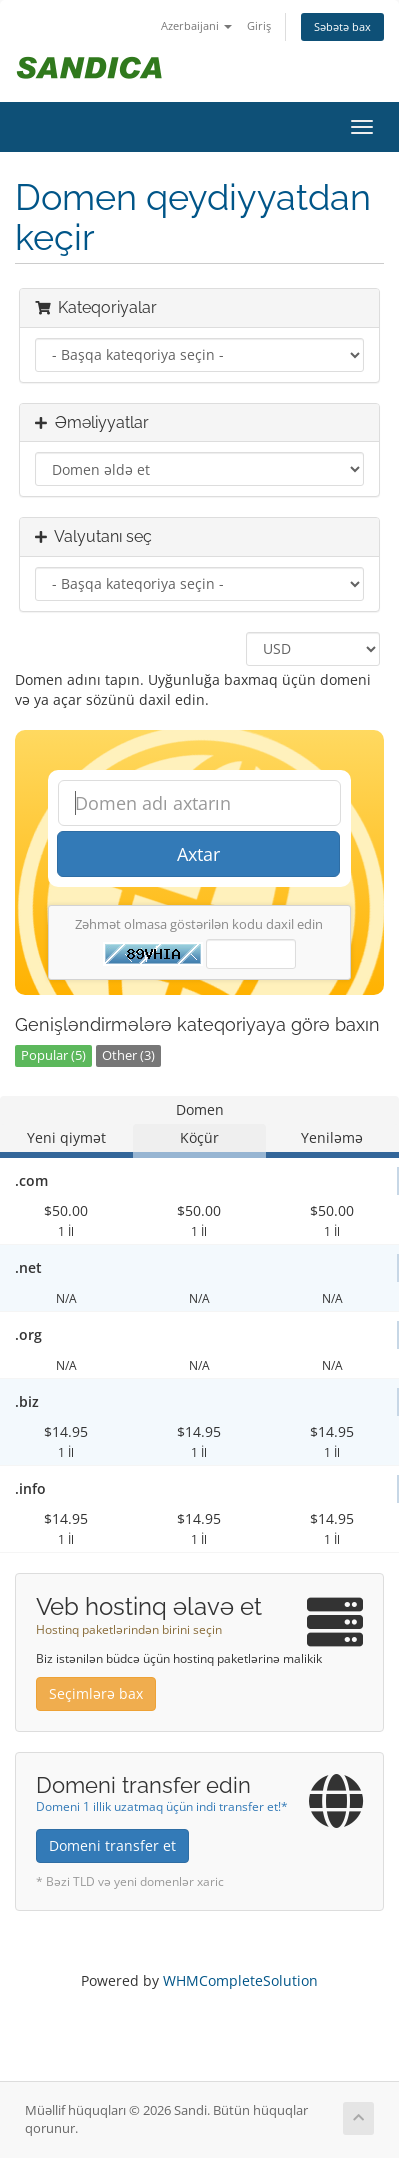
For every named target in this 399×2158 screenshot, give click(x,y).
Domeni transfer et (112, 1845)
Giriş (259, 25)
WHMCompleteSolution (240, 1980)
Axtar (198, 854)
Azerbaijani (196, 25)
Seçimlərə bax (96, 1693)
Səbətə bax (342, 26)
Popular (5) (53, 1055)
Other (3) (128, 1055)
